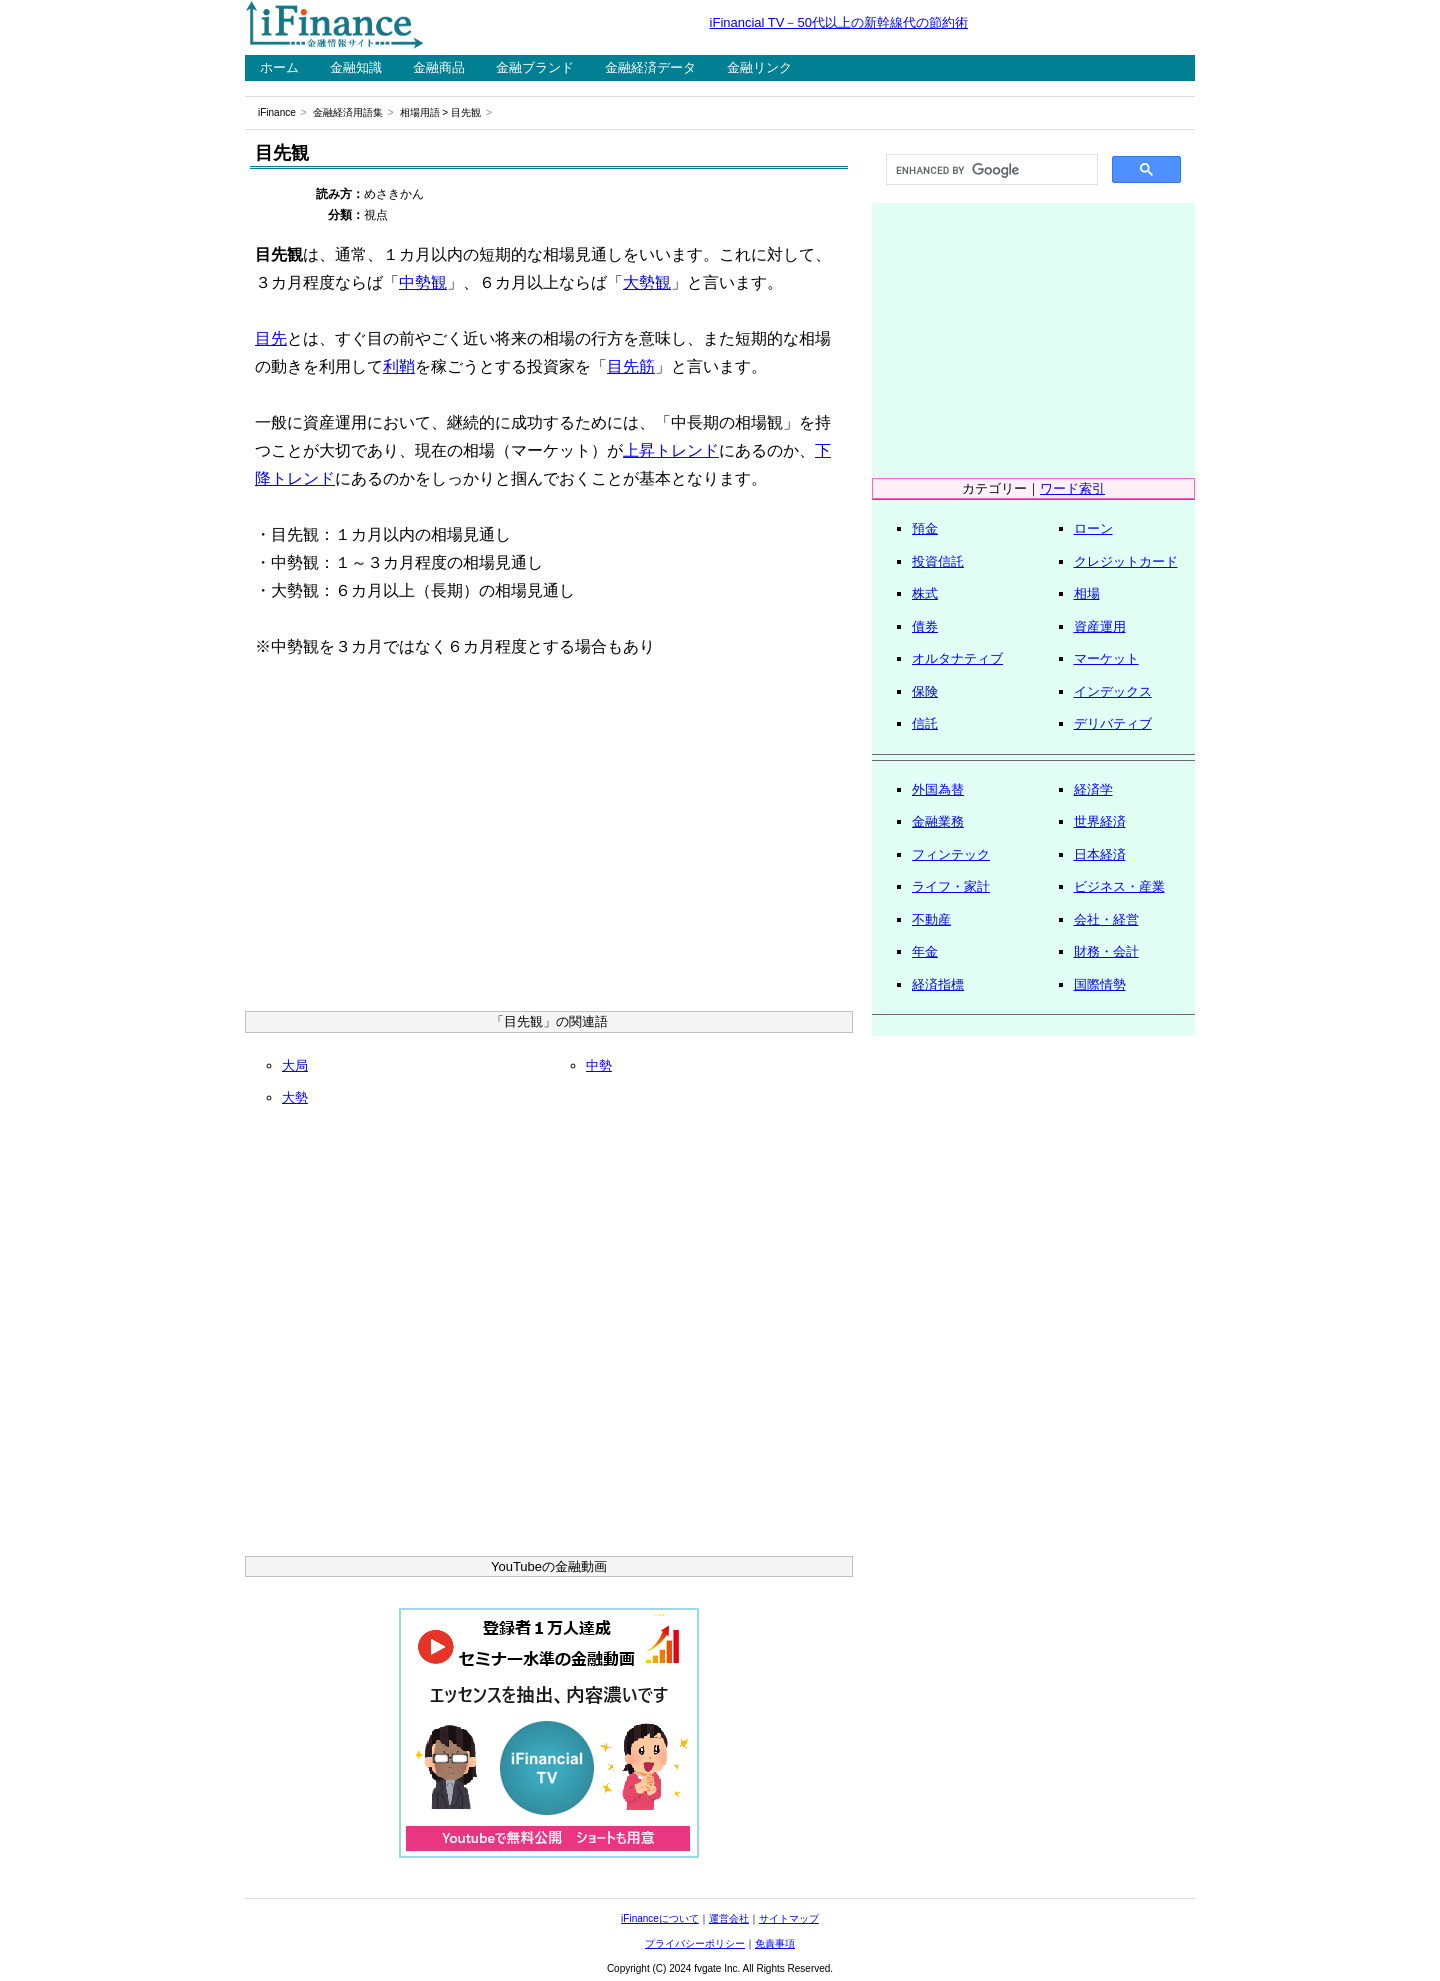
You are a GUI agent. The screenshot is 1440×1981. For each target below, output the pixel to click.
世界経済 (1100, 821)
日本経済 (1100, 854)
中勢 (599, 1065)
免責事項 (775, 1943)
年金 (925, 951)
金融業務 (938, 821)
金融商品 (439, 67)
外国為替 (938, 789)
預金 (925, 528)
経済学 (1093, 789)
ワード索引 (1072, 488)
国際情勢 (1100, 984)
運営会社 (729, 1918)
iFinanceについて (660, 1918)
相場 (1087, 593)
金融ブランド (535, 67)
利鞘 (399, 366)
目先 (271, 338)
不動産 (931, 919)
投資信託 (938, 561)
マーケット (1106, 658)
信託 (925, 723)
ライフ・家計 (951, 886)
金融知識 (356, 67)
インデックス (1113, 691)
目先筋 (631, 366)
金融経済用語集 (348, 112)
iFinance (277, 112)
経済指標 (938, 984)
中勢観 (423, 282)
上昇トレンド (671, 450)
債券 (925, 626)
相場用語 (420, 112)
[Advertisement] (549, 841)
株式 (925, 593)
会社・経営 (1106, 919)
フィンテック (951, 854)
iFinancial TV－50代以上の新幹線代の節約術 (839, 22)
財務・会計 (1106, 951)
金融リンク (759, 67)
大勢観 (647, 282)
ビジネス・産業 (1119, 886)
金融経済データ (650, 67)
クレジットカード (1126, 561)
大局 (295, 1065)
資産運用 (1100, 626)
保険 (925, 691)
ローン (1093, 528)
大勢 (295, 1097)
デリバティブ (1113, 723)
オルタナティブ (957, 658)
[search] (990, 170)
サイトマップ (789, 1918)
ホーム (279, 67)
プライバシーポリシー (695, 1943)
